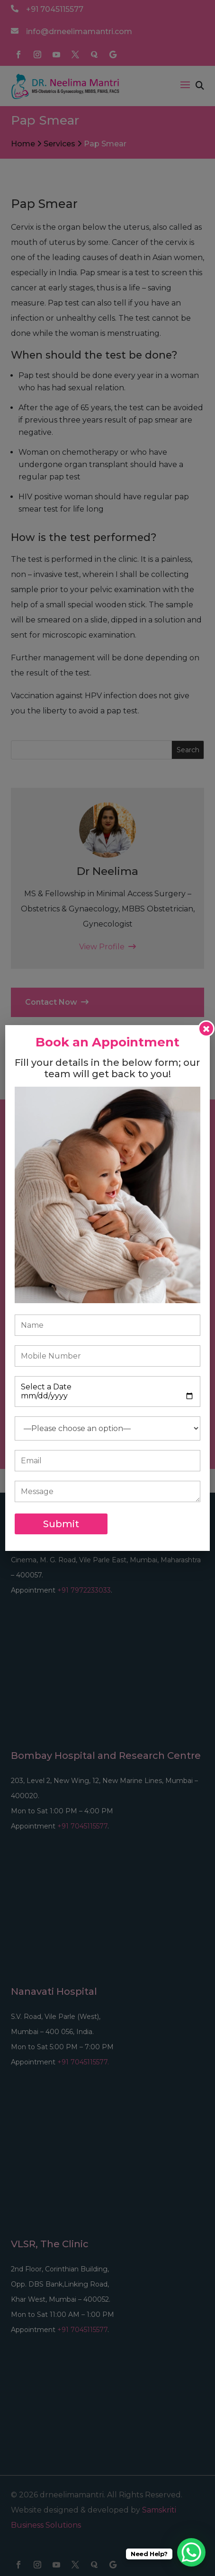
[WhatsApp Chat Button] (191, 2552)
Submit (61, 1524)
